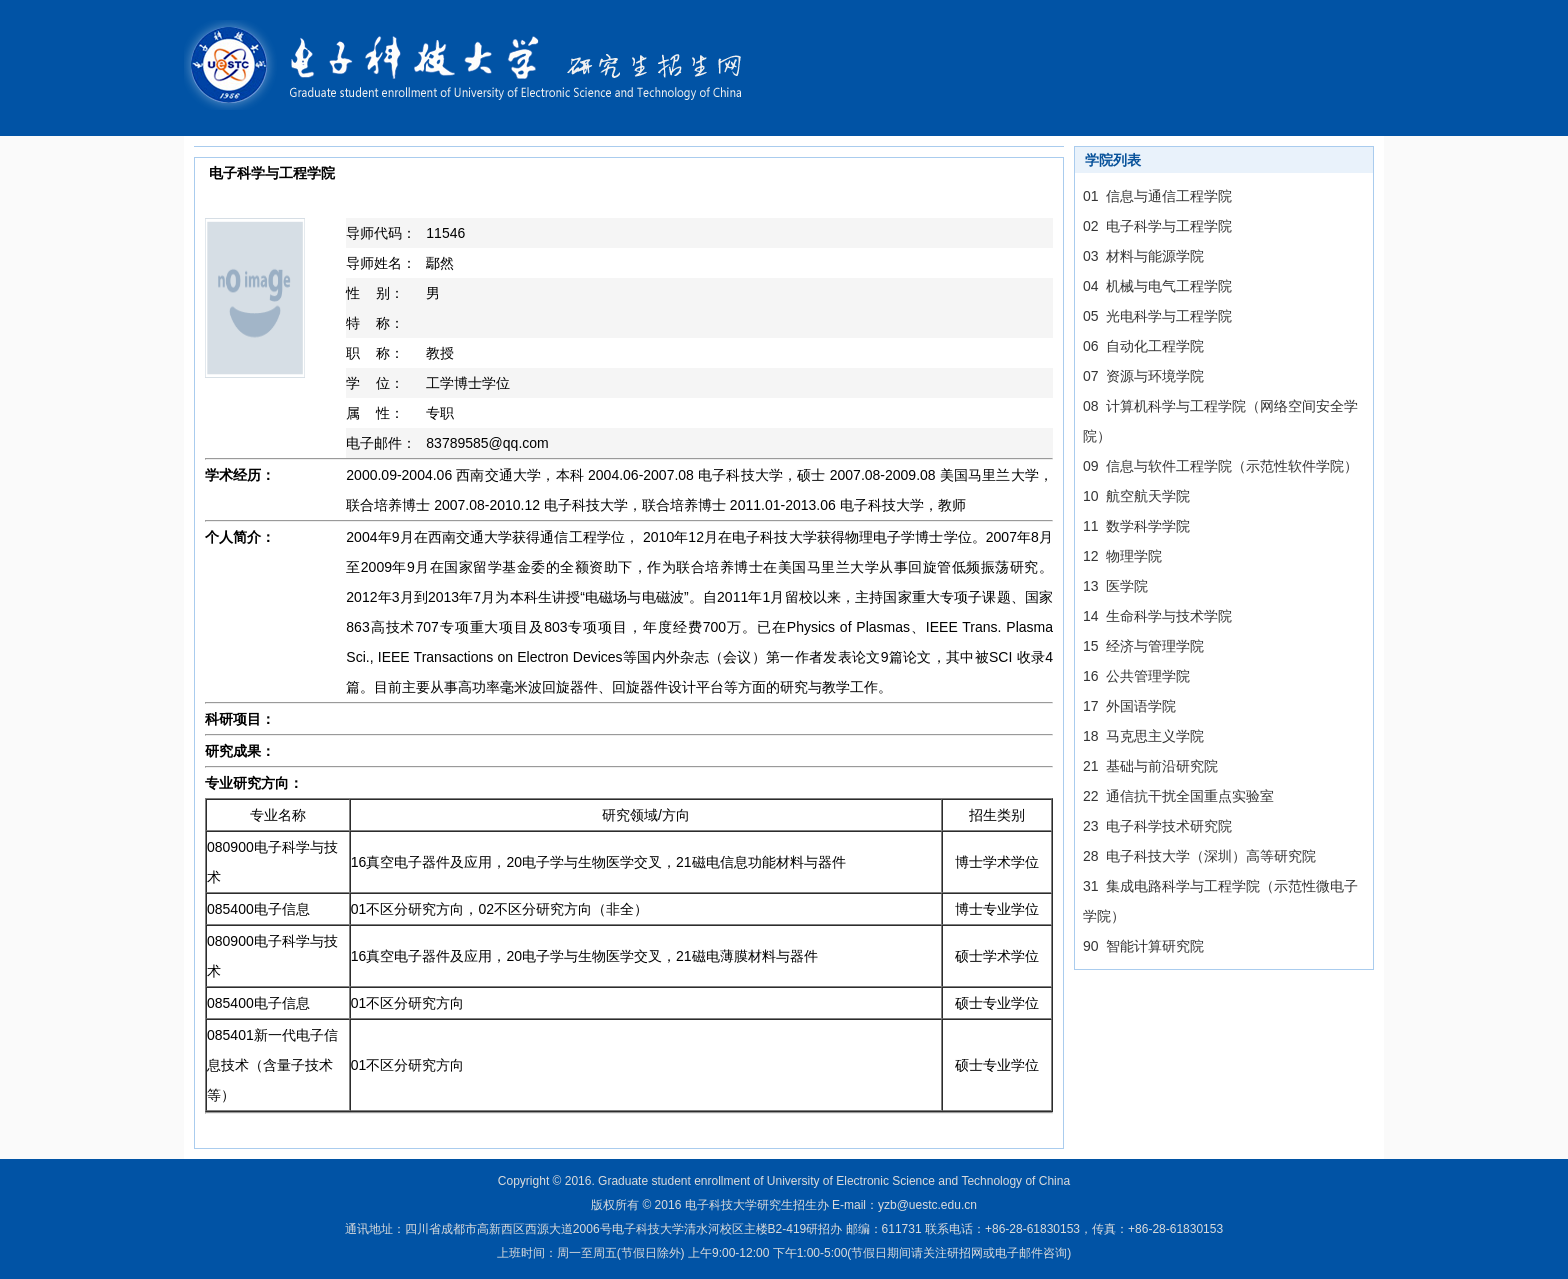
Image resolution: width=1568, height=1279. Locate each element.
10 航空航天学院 (1136, 496)
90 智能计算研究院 (1143, 946)
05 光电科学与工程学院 (1157, 316)
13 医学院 (1115, 586)
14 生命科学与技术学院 (1157, 616)
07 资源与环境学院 (1143, 376)
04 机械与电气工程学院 (1157, 286)
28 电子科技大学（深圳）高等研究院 (1199, 856)
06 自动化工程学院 (1143, 346)
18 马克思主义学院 (1143, 736)
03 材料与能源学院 (1143, 256)
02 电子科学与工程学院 (1157, 226)
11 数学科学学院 (1136, 526)
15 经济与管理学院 (1143, 646)
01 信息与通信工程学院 (1157, 196)
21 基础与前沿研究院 (1150, 766)
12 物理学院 (1122, 556)
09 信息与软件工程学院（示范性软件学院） (1220, 466)
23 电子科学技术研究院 (1157, 826)
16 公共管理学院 (1136, 676)
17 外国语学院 (1129, 706)
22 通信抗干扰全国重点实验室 (1178, 796)
